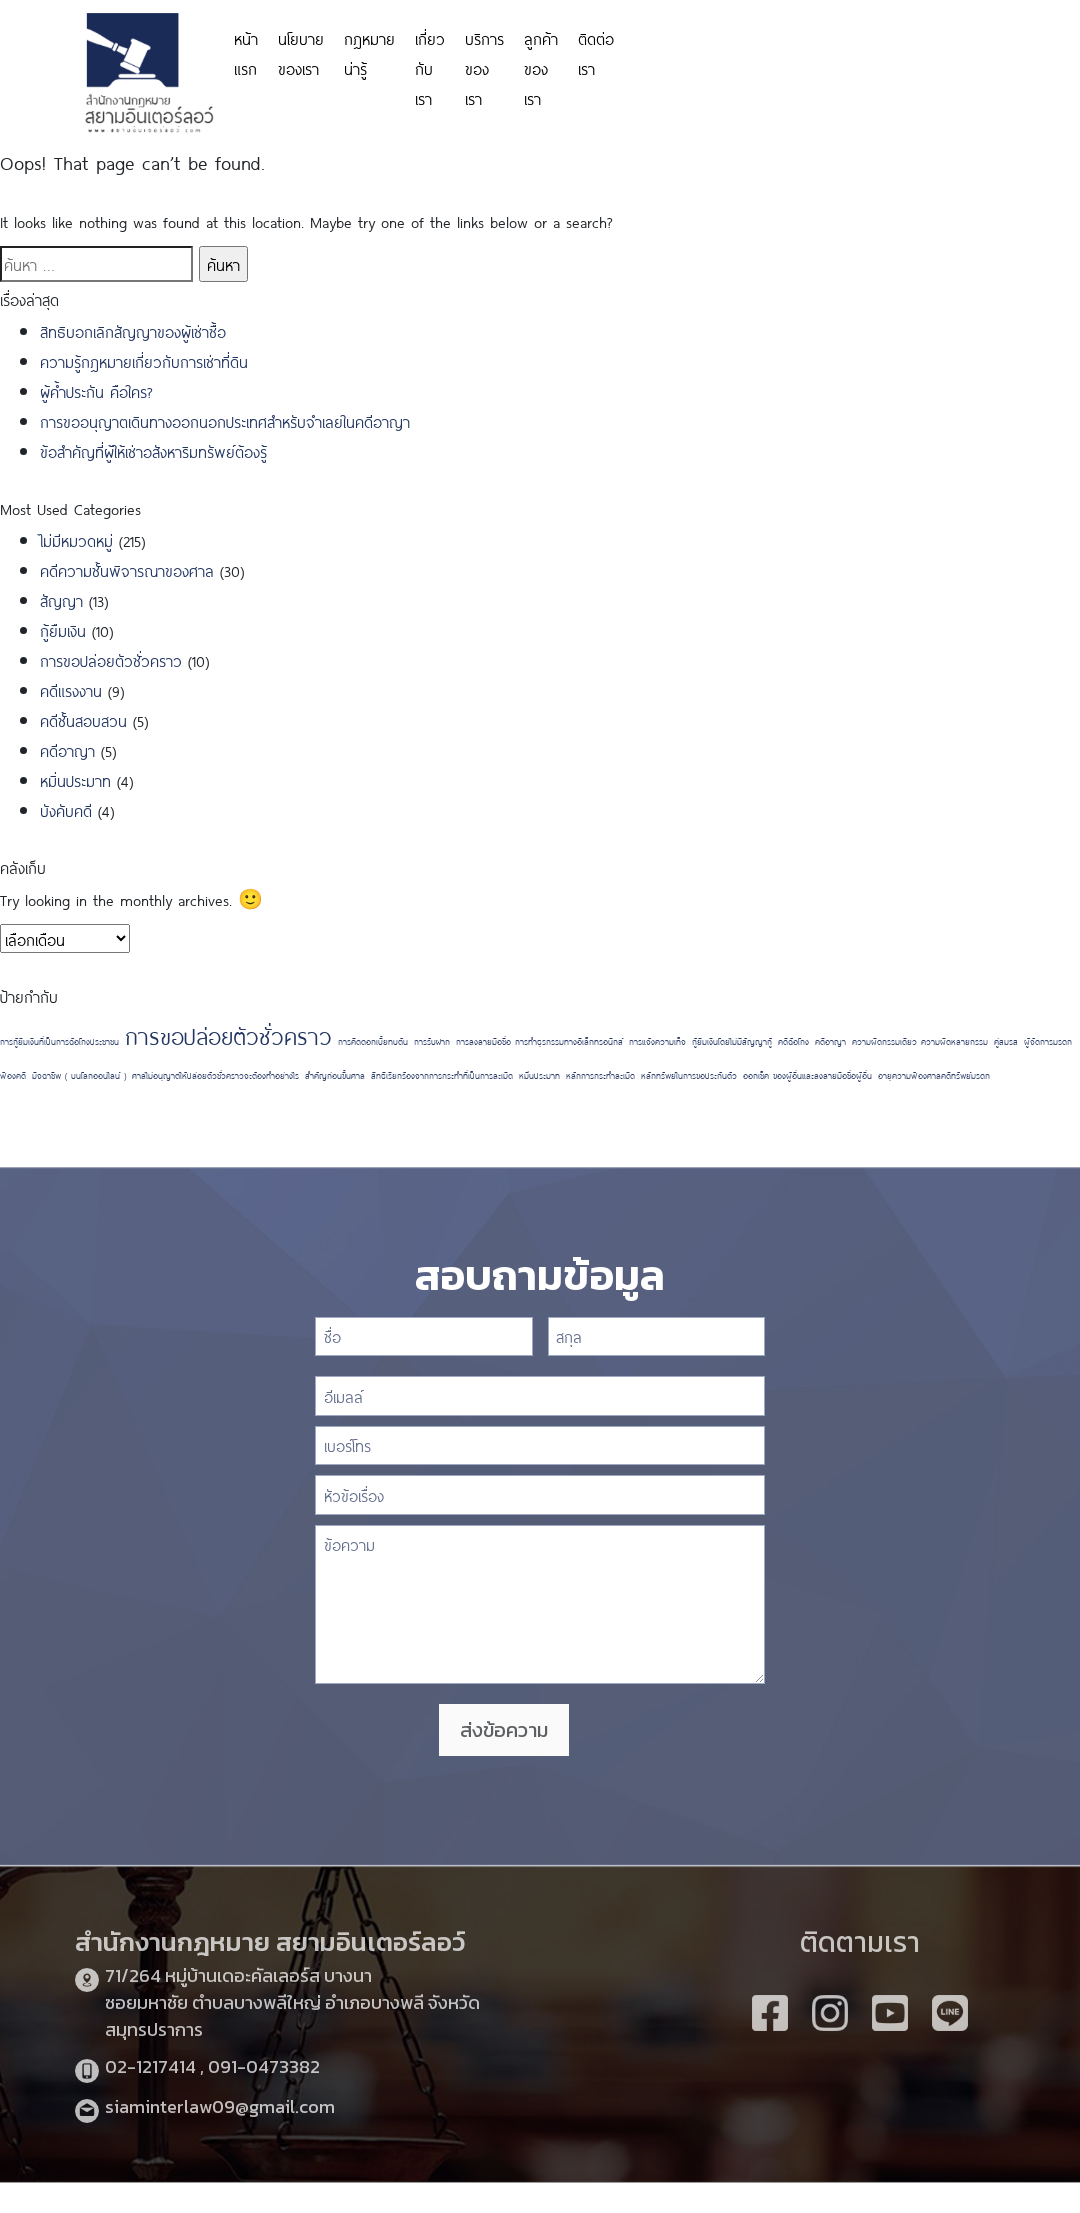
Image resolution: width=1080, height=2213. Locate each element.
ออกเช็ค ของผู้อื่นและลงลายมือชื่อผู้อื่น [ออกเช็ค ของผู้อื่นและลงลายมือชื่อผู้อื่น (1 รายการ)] (807, 1075)
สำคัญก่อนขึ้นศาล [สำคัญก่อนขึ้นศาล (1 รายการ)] (335, 1075)
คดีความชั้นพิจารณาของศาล (127, 569)
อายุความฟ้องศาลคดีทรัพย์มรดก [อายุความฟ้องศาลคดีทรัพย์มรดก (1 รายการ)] (934, 1075)
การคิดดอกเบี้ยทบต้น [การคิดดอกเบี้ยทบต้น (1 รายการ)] (373, 1041)
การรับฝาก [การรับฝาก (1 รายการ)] (432, 1041)
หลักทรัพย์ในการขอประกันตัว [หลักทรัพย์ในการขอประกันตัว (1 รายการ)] (689, 1075)
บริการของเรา (484, 67)
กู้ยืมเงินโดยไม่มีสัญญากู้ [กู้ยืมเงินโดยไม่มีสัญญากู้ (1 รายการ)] (732, 1041)
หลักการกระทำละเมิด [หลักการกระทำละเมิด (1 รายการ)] (600, 1075)
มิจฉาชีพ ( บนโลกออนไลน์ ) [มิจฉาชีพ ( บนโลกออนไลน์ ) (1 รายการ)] (79, 1075)
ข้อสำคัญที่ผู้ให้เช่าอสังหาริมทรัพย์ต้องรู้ (153, 450)
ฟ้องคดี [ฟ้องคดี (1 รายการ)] (13, 1075)
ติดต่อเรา (596, 52)
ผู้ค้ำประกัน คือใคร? (96, 390)
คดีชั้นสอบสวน (83, 719)
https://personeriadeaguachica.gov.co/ (742, 52)
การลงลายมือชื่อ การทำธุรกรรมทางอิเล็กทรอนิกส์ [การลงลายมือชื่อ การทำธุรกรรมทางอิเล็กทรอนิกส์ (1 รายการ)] (539, 1041)
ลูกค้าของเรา (541, 67)
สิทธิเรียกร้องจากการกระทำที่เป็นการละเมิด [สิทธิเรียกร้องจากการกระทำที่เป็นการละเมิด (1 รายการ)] (442, 1075)
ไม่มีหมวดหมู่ (76, 539)
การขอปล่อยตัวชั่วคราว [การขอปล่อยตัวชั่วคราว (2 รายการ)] (228, 1034)
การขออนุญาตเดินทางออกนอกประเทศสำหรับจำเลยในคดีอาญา (225, 420)
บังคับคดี (66, 809)
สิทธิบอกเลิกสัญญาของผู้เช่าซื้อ (133, 330)
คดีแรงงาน (71, 689)
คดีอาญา (67, 749)
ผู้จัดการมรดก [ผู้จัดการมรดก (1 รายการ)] (1048, 1041)
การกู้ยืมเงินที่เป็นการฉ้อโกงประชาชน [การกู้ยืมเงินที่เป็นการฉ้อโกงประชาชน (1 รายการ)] (59, 1041)
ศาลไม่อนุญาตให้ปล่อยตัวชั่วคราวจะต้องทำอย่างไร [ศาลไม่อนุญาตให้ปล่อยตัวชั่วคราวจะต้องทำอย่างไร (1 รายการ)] (215, 1075)
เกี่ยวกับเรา (430, 67)
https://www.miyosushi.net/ (946, 42)
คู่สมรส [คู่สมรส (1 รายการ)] (1006, 1041)
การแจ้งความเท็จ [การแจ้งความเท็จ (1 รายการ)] (657, 1041)
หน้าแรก (246, 52)
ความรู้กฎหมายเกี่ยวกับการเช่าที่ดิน (144, 360)
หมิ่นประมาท (75, 779)
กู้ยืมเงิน (63, 629)
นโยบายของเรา (301, 52)
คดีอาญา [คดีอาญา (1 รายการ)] (830, 1041)
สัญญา (61, 599)
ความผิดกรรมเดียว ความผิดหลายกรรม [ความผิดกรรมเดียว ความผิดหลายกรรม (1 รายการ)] (920, 1041)
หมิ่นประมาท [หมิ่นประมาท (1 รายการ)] (539, 1075)
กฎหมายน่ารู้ (369, 52)
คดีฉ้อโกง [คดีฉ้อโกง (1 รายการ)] (793, 1041)
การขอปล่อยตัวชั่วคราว (111, 659)
